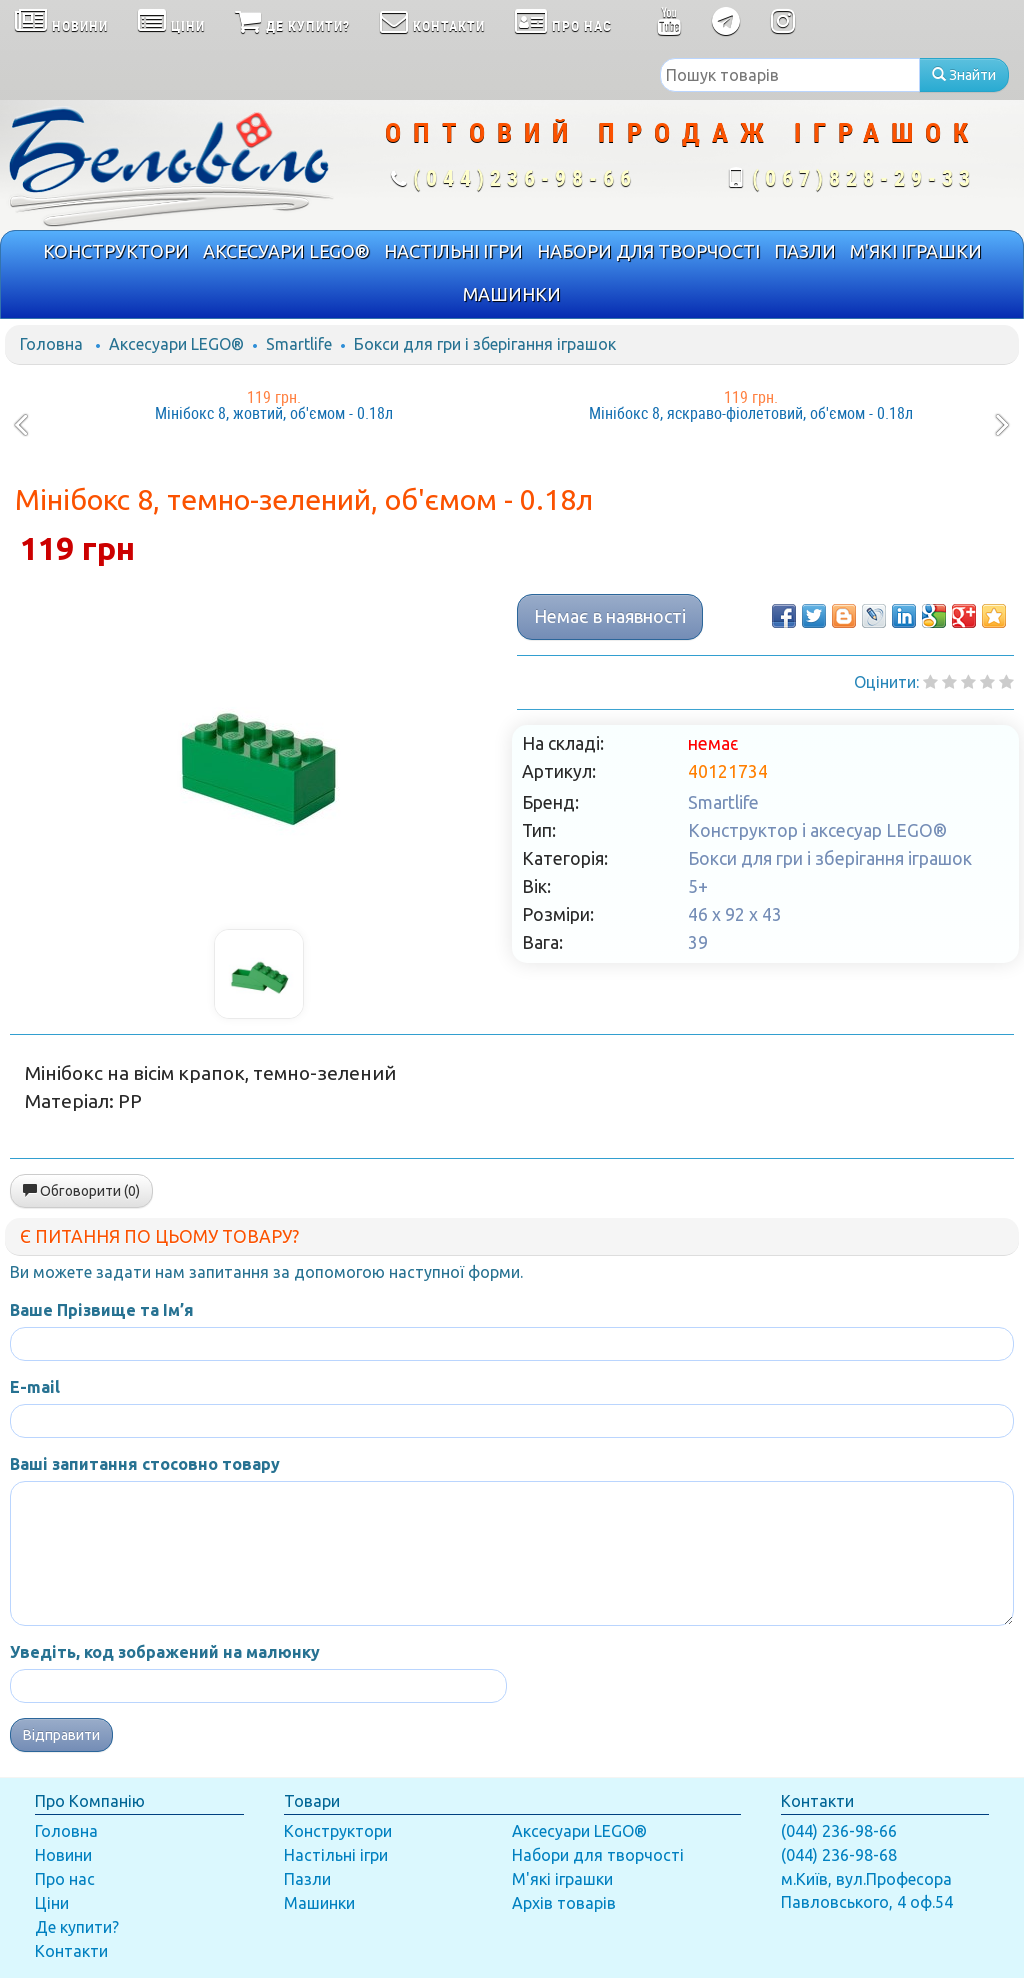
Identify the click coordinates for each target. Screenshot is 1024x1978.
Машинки (319, 1903)
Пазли (307, 1879)
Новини (63, 1855)
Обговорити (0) (81, 1191)
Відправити (61, 1735)
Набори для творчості (598, 1855)
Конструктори (338, 1831)
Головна (51, 344)
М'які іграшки (562, 1879)
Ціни (52, 1903)
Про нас (65, 1879)
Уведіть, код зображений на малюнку (165, 1652)
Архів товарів (564, 1903)
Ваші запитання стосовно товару (145, 1464)
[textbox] (790, 75)
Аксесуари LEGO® (176, 344)
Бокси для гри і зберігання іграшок (485, 344)
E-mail (35, 1387)
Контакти (71, 1951)
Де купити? (77, 1927)
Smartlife (299, 344)
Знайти (964, 75)
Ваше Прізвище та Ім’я (102, 1310)
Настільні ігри (336, 1855)
